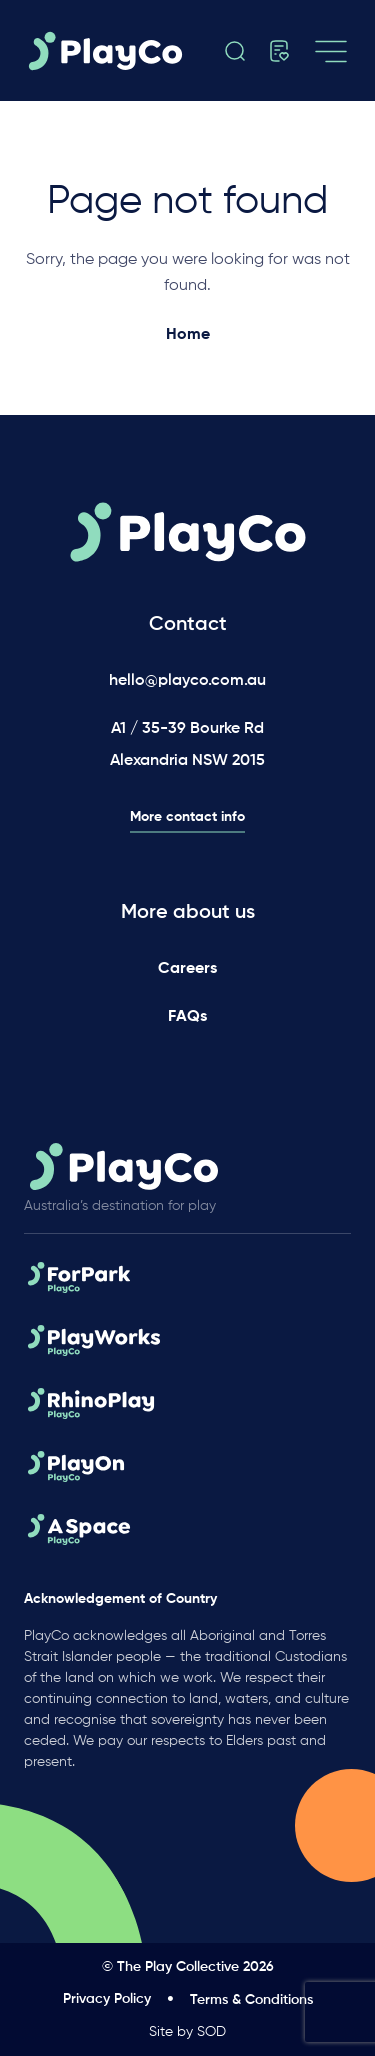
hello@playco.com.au (187, 681)
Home (188, 335)
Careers (187, 969)
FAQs (187, 1017)
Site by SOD (187, 2032)
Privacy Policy (107, 1999)
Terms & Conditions (251, 2000)
